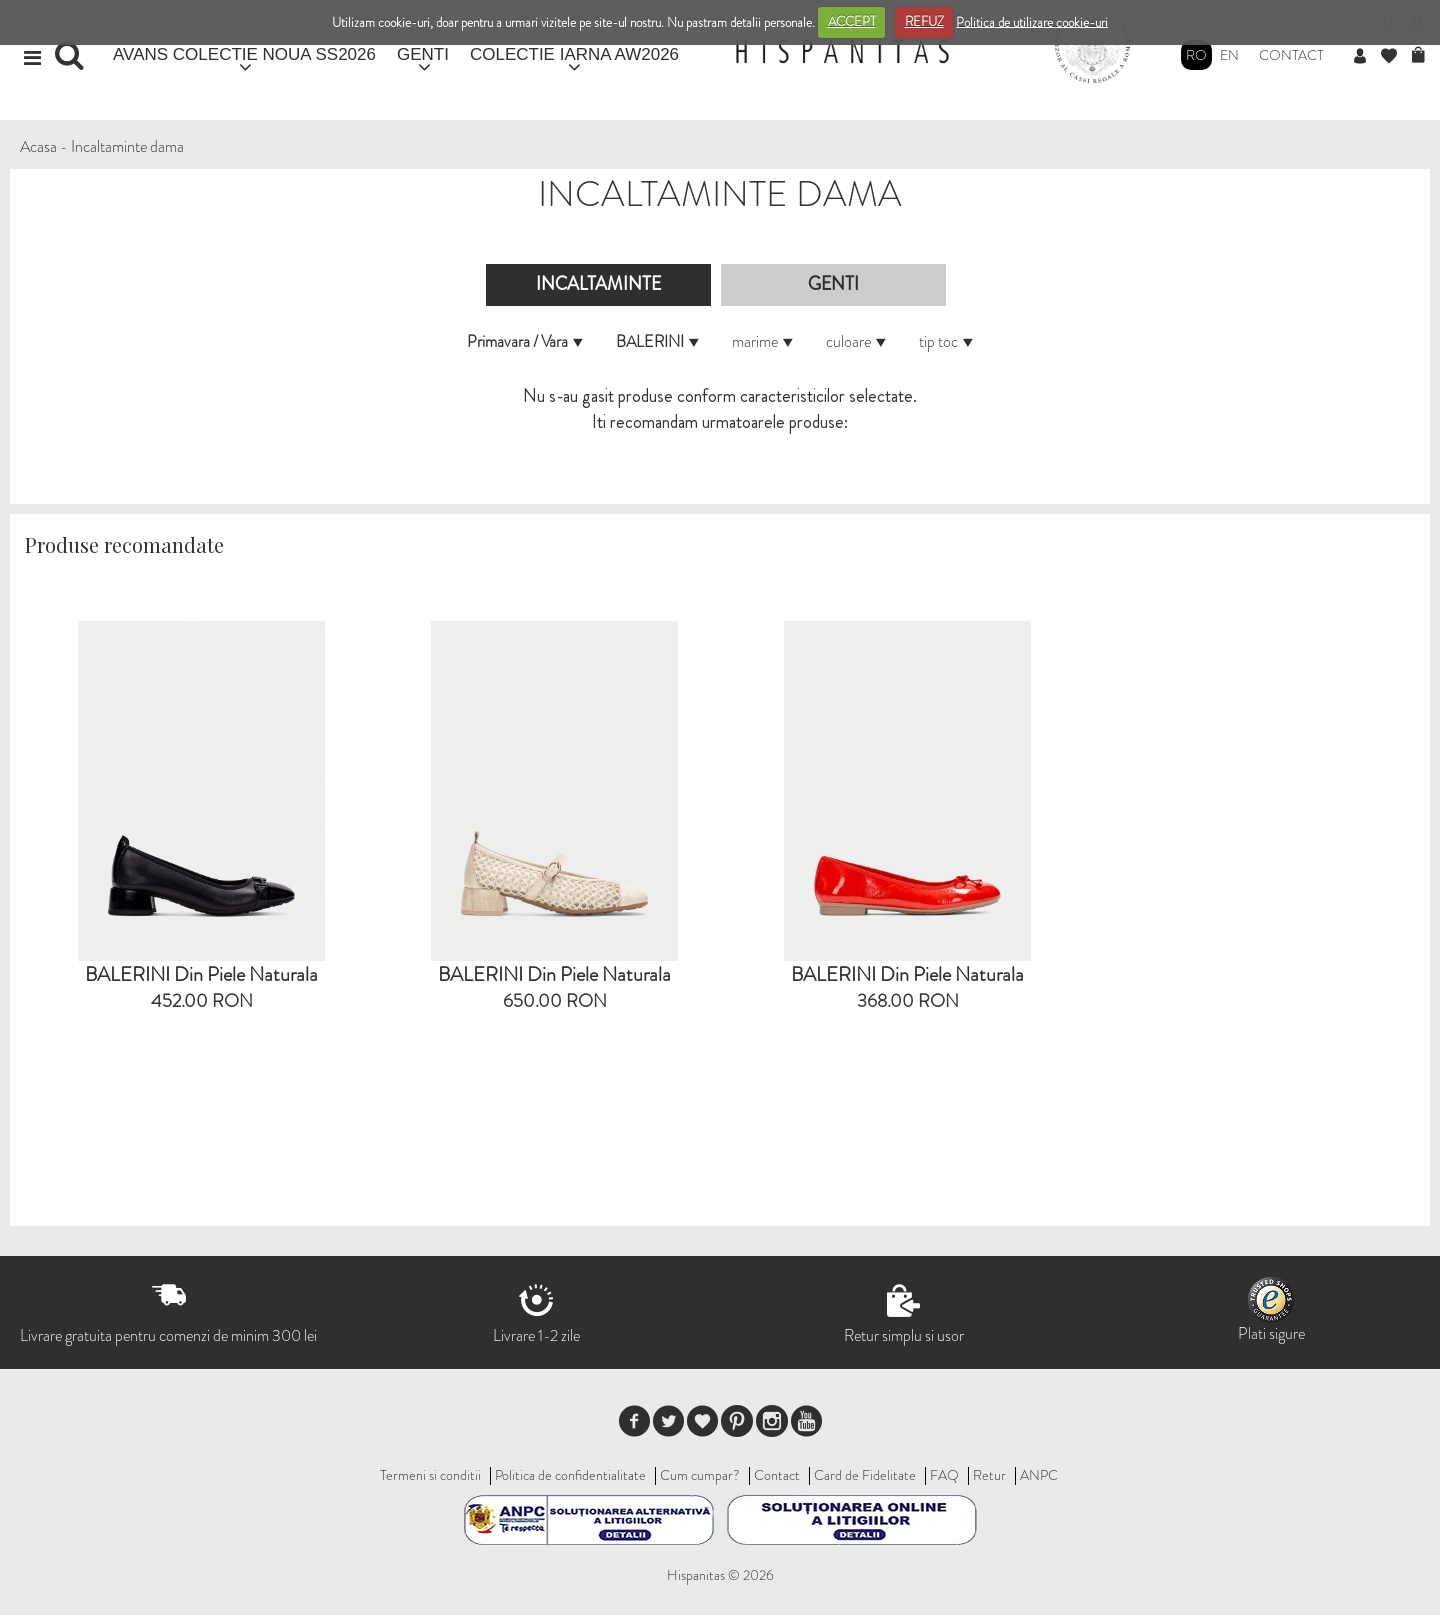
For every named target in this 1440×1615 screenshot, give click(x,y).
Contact (1291, 55)
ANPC (1039, 1475)
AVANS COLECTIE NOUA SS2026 (244, 54)
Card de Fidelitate (865, 1475)
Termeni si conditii (430, 1475)
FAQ (944, 1475)
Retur (989, 1475)
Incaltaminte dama (127, 146)
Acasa (38, 146)
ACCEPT (852, 21)
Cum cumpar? (700, 1475)
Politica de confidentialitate (570, 1475)
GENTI (423, 54)
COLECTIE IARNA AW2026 (574, 54)
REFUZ (924, 21)
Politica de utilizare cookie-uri (1032, 21)
